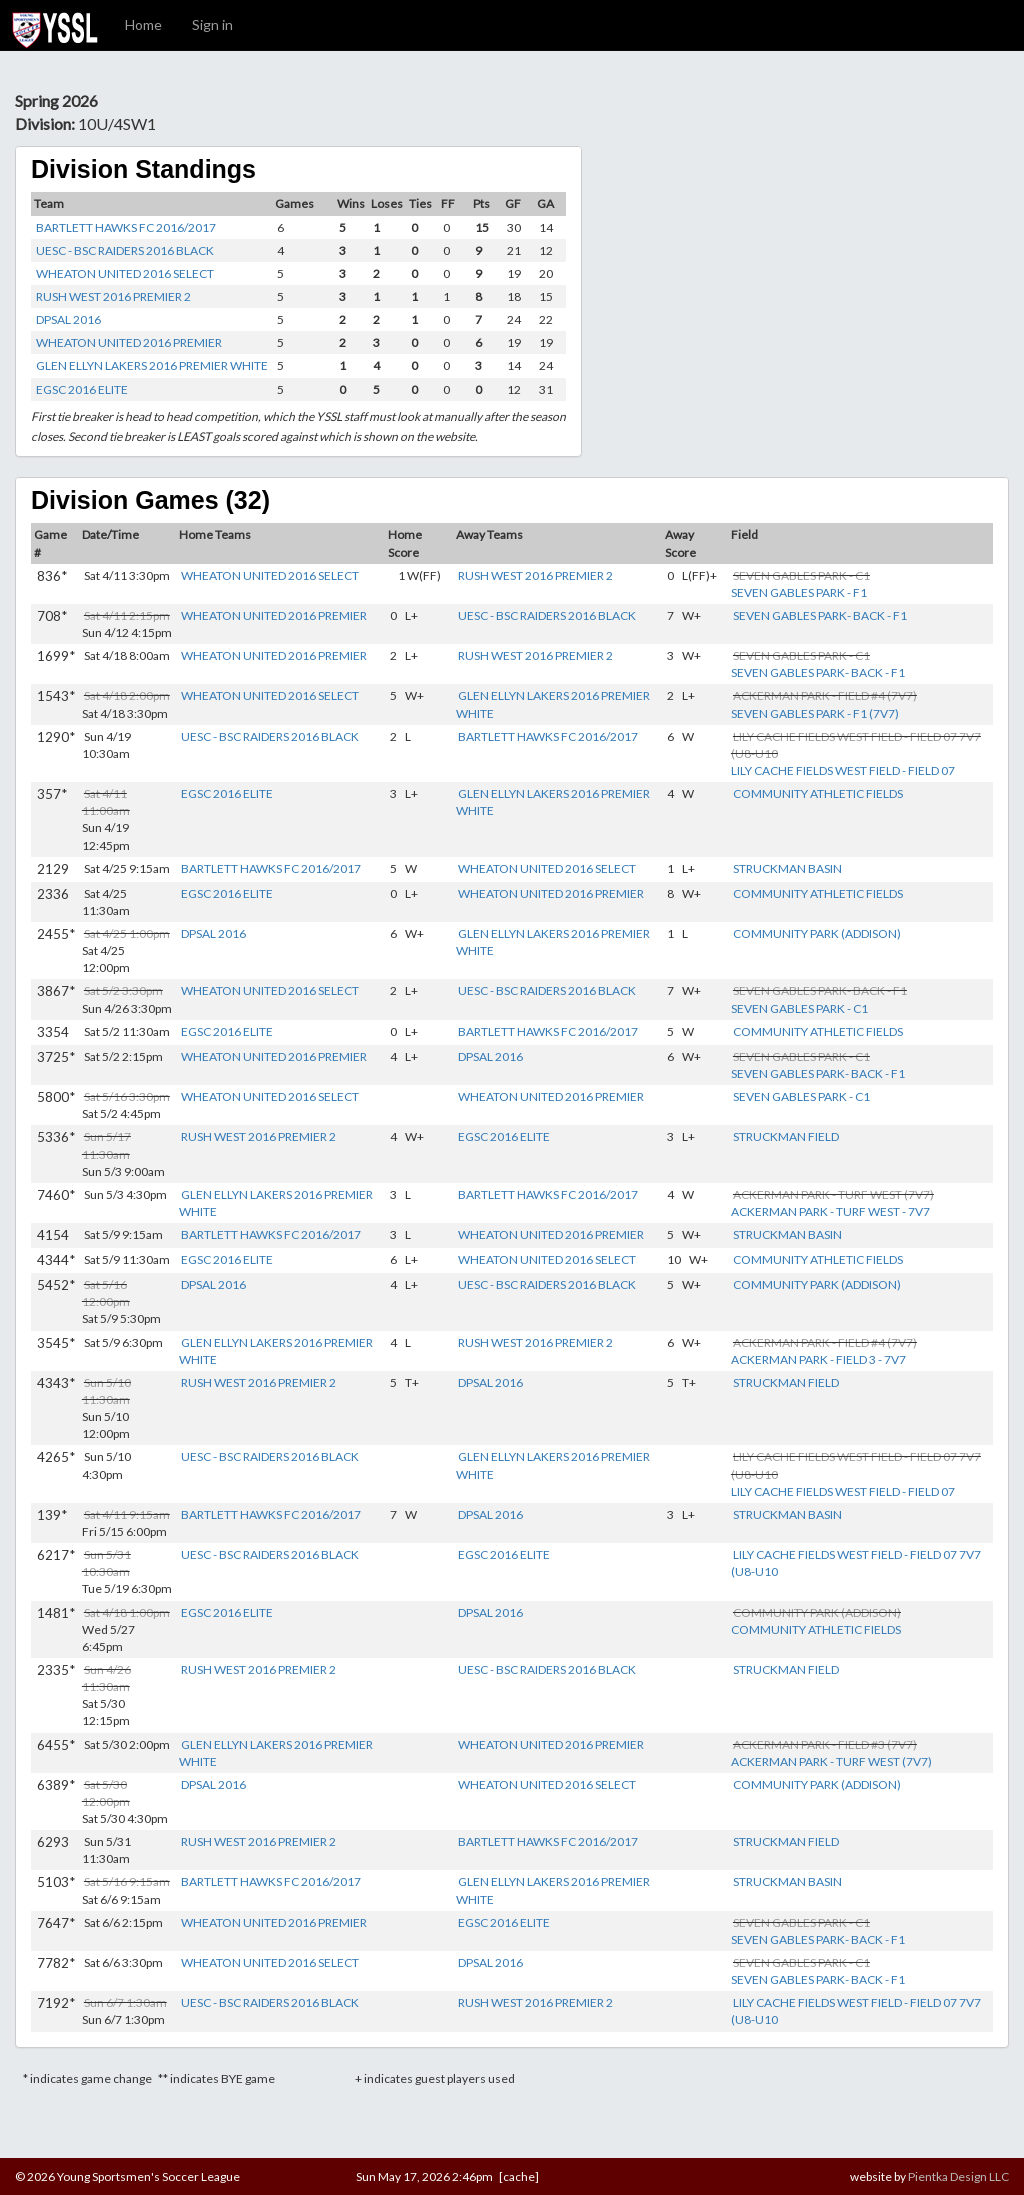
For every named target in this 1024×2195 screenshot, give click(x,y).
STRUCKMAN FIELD (786, 1136)
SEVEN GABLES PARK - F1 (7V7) (815, 713)
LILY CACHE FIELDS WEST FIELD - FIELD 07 (843, 770)
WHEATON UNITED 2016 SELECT (125, 273)
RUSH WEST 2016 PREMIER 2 (113, 296)
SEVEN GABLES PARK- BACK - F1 (820, 615)
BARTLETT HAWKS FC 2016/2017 (126, 227)
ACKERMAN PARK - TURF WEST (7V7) (831, 1761)
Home (143, 24)
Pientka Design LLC (958, 2176)
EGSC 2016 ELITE (82, 389)
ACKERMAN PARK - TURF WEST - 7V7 (830, 1211)
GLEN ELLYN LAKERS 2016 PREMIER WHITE (152, 365)
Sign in (212, 24)
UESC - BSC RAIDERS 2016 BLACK (125, 250)
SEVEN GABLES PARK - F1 (799, 592)
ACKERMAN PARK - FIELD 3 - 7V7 (818, 1359)
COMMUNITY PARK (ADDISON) (817, 933)
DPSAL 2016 (68, 319)
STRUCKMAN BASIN (787, 868)
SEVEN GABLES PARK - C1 (799, 1008)
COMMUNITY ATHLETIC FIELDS (818, 793)
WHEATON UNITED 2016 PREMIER (129, 342)
